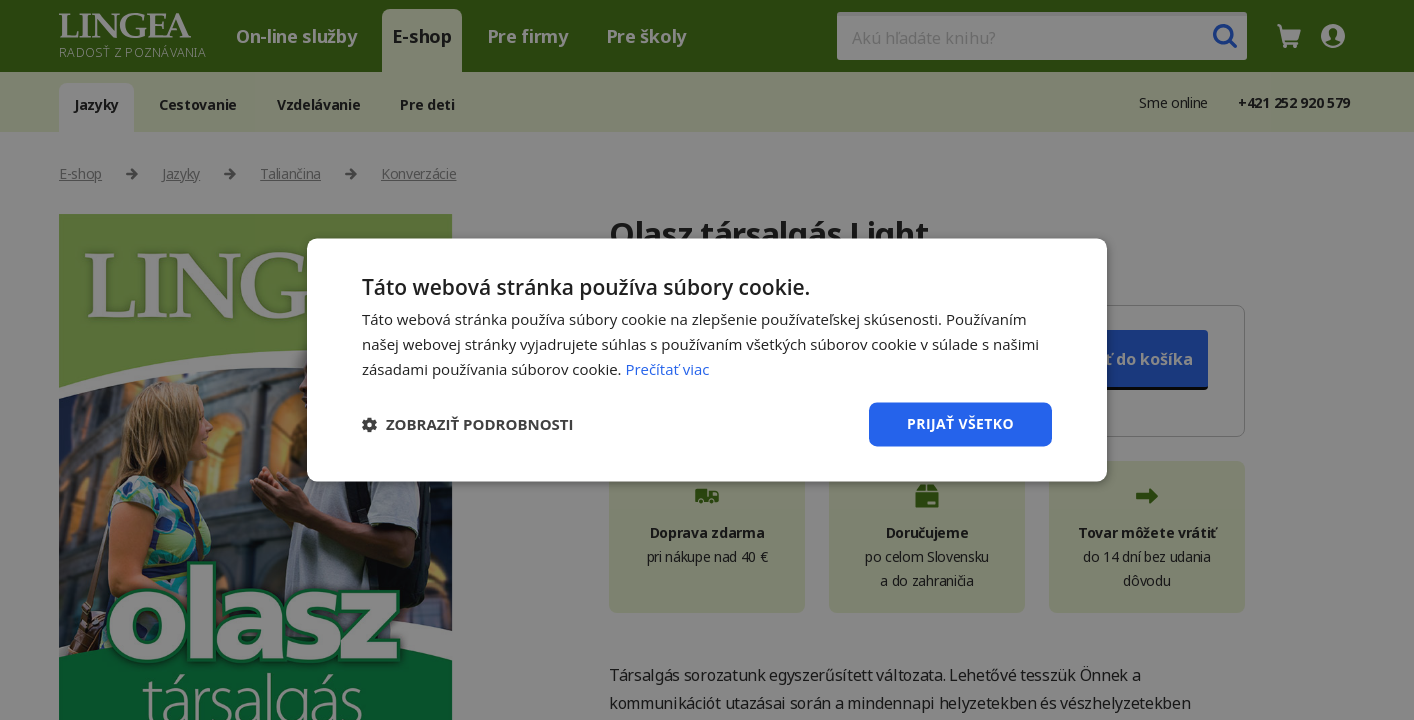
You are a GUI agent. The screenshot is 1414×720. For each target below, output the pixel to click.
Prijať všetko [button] (960, 423)
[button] (468, 424)
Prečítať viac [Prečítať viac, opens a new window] (667, 369)
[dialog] (707, 360)
